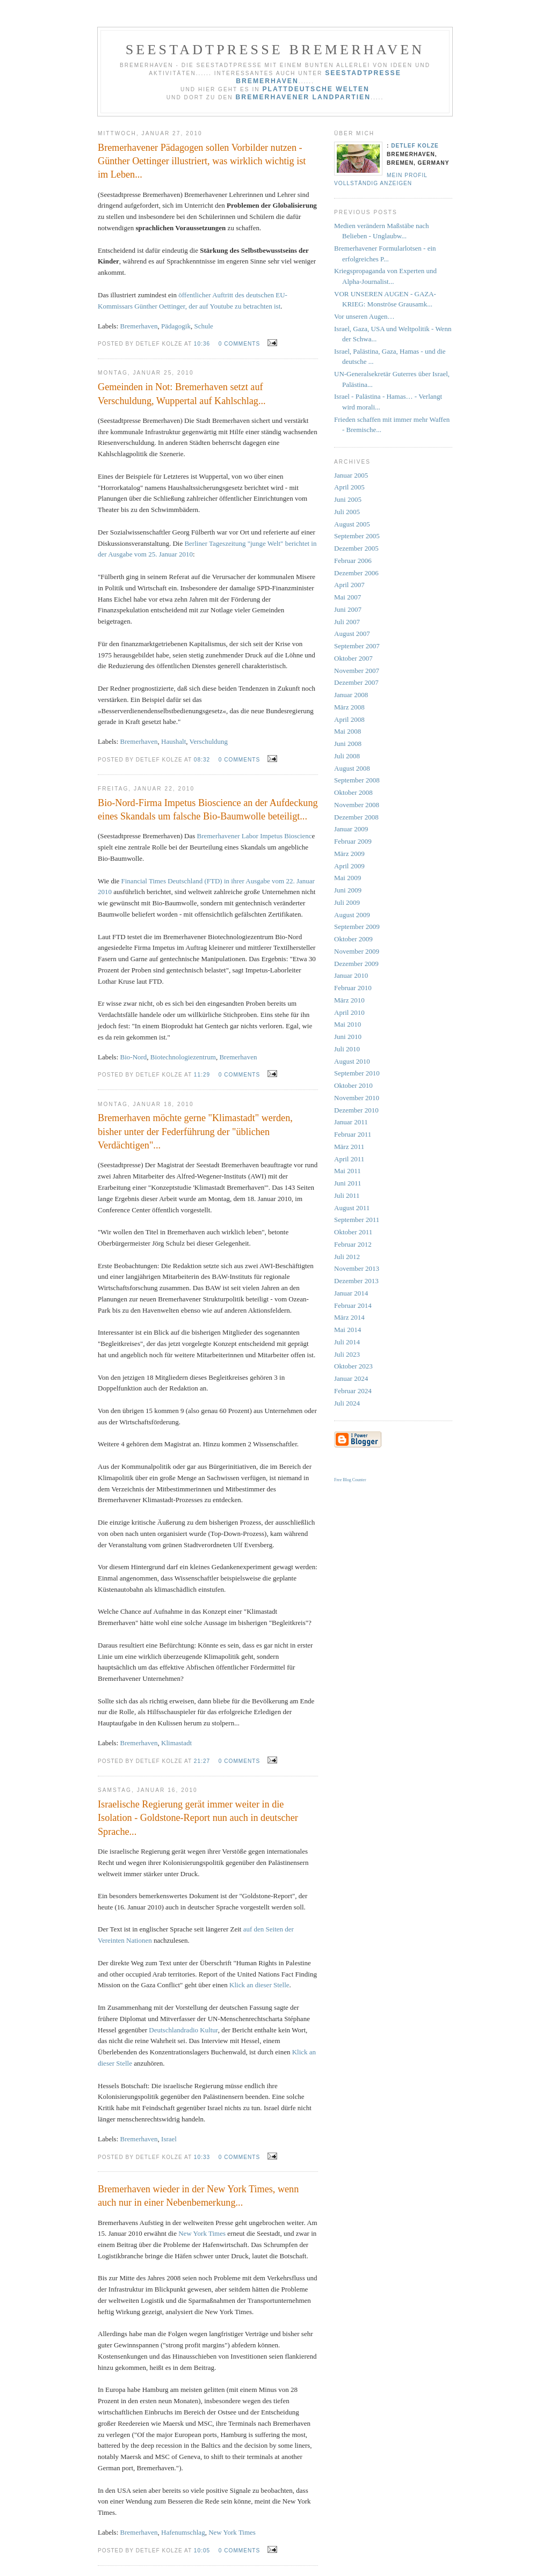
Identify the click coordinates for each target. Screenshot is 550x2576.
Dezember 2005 (356, 548)
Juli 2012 (347, 1257)
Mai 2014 (347, 1330)
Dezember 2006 (356, 573)
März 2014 (349, 1317)
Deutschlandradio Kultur (183, 2030)
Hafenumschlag (183, 2532)
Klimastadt (176, 1743)
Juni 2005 (347, 499)
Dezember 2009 (356, 964)
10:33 (202, 2157)
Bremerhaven (139, 326)
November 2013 (356, 1268)
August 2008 (352, 768)
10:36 (202, 344)
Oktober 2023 (353, 1366)
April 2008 (349, 719)
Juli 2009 (347, 902)
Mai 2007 (347, 597)
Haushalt (173, 741)
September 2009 (357, 927)
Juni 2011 (347, 1183)
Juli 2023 (347, 1354)
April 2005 (349, 487)
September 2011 (356, 1220)
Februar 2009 (353, 841)
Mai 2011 (347, 1171)
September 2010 (357, 1073)
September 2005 (357, 536)
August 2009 (352, 915)
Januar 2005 (351, 475)
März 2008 (349, 707)
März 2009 (349, 854)
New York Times (202, 2233)
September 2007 (357, 646)
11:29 (202, 1075)
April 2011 (349, 1159)
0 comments (239, 344)
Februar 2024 (353, 1391)
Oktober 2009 (353, 939)
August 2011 (352, 1208)
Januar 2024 (351, 1378)
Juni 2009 (347, 890)
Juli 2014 (347, 1342)
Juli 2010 (347, 1049)
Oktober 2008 (353, 792)
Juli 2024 (347, 1403)
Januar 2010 (351, 975)
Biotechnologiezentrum (183, 1057)
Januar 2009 (351, 829)
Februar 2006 (353, 561)
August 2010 (352, 1061)
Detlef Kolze (415, 146)
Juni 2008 (347, 744)
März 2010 (349, 1000)
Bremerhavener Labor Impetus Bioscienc (254, 836)
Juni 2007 (347, 609)
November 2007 (356, 671)
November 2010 (356, 1098)
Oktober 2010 (353, 1085)
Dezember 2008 (356, 817)
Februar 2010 (353, 988)
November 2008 (356, 805)
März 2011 (349, 1147)
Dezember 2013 (356, 1281)
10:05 (202, 2550)
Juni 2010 (347, 1037)
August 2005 (352, 524)
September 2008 (357, 780)
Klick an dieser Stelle (259, 1985)
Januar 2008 (351, 695)
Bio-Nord (133, 1057)
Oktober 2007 (353, 658)
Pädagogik (176, 326)
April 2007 (349, 585)
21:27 (202, 1761)
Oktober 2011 (353, 1232)
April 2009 (349, 866)
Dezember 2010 (356, 1110)
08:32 (202, 760)
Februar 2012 (353, 1244)
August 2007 (352, 634)
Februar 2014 (353, 1305)
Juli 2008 (347, 756)
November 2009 (356, 951)
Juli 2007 (347, 622)
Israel (169, 2139)
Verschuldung (209, 741)
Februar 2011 (352, 1134)
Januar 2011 (351, 1122)
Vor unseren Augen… (364, 316)
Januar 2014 (351, 1293)
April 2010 (349, 1012)
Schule (203, 326)
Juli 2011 (347, 1195)
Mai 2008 (347, 731)
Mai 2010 (347, 1024)
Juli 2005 (347, 512)
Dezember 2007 (356, 682)
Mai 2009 (347, 878)
